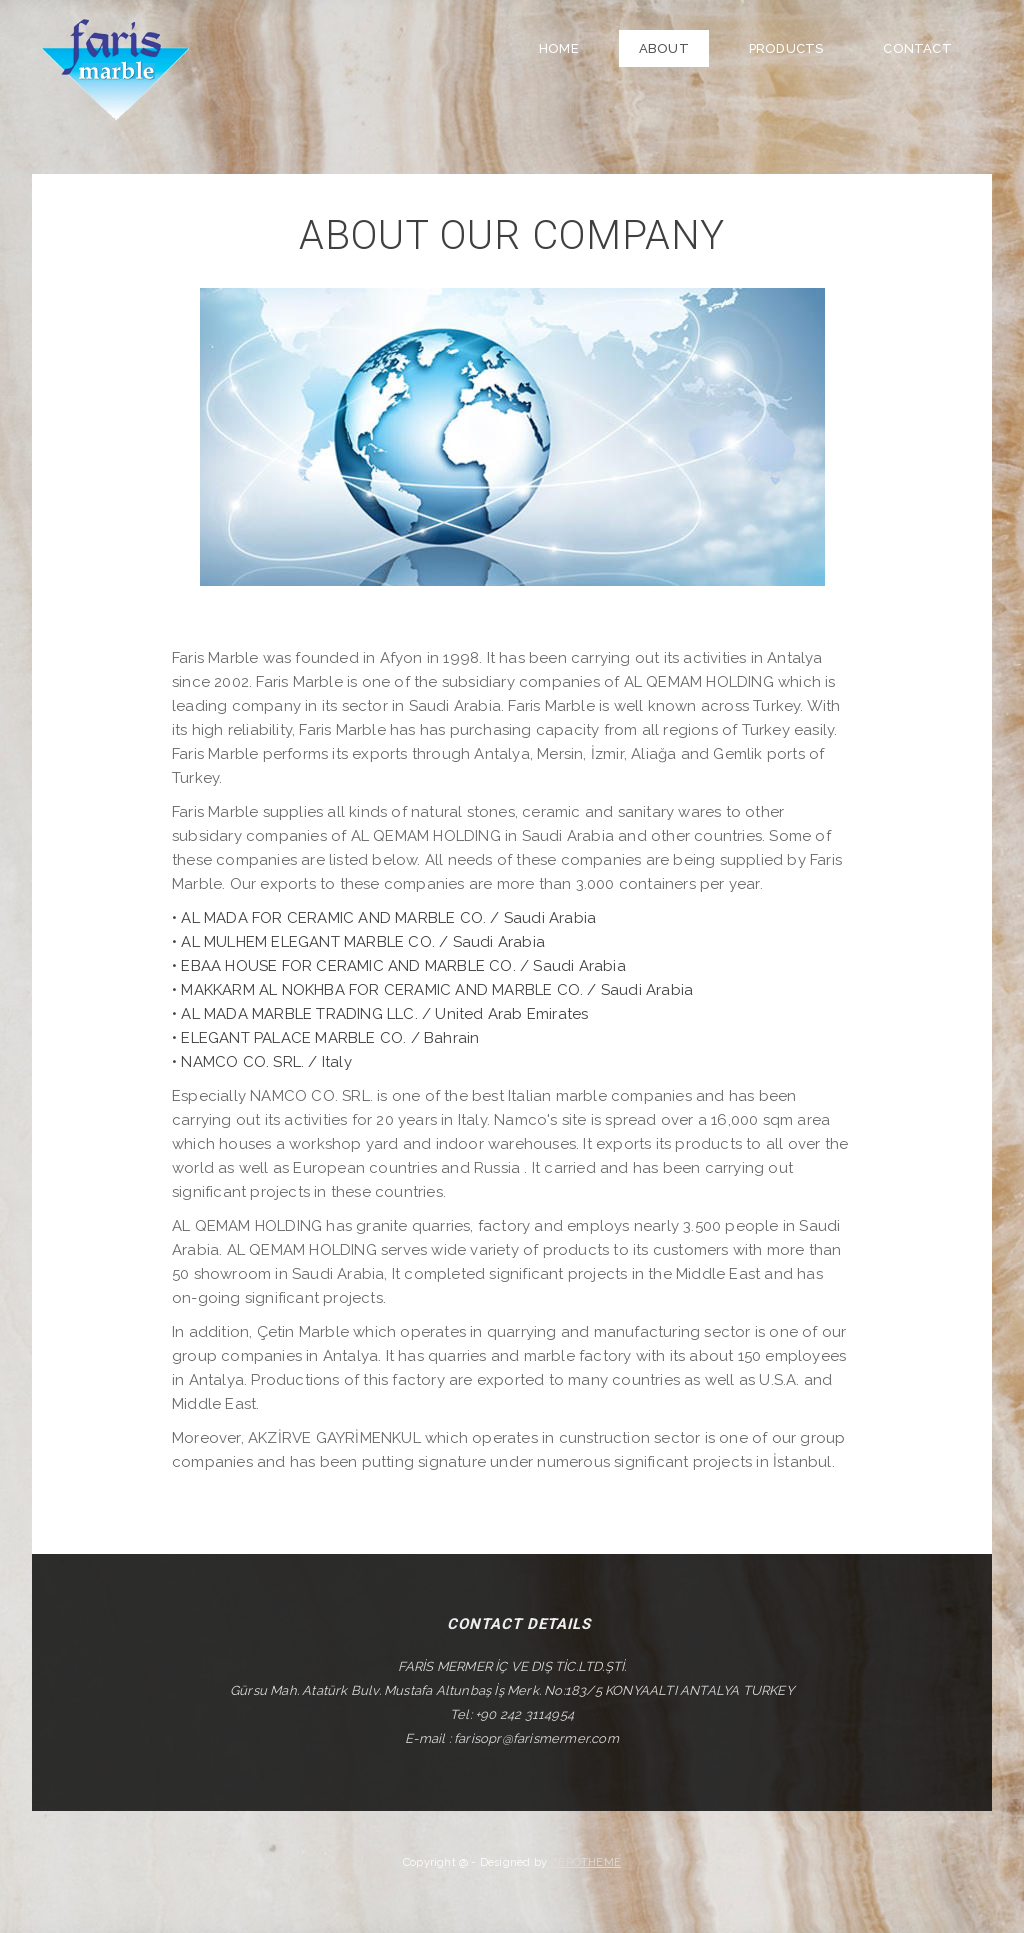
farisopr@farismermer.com (536, 1736)
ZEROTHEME (585, 1860)
